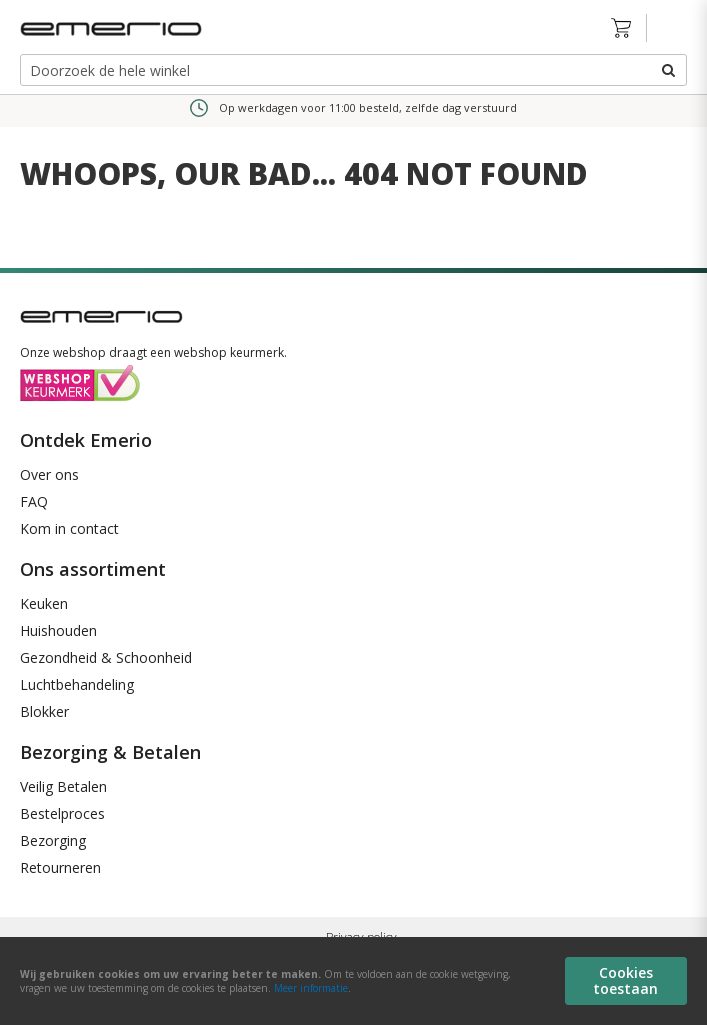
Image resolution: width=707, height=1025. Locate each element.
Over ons (49, 474)
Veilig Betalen (63, 786)
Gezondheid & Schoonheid (106, 657)
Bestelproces (62, 813)
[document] (353, 981)
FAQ (34, 501)
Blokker (44, 711)
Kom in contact (69, 528)
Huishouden (58, 630)
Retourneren (60, 867)
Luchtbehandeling (77, 684)
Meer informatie (311, 988)
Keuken (44, 603)
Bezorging (53, 840)
